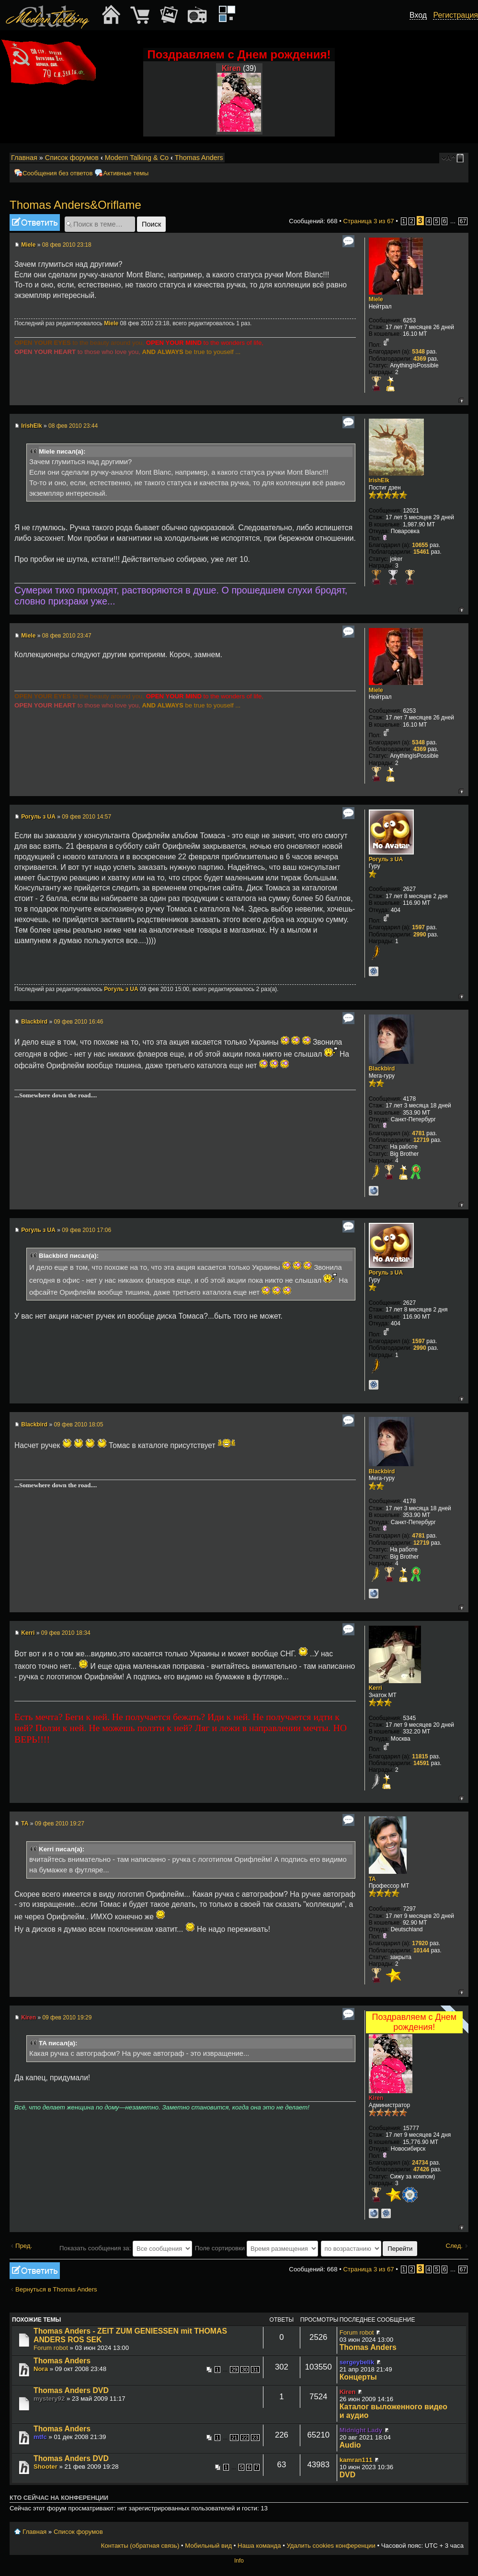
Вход (418, 15)
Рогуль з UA (38, 816)
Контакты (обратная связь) (140, 2545)
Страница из (368, 221)
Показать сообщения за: (125, 2248)
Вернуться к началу (461, 400)
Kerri (27, 1633)
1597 (418, 927)
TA (24, 1823)
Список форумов (72, 157)
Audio (350, 2445)
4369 (419, 358)
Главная (24, 157)
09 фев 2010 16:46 (78, 1021)
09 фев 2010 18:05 (78, 1424)
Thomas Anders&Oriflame (75, 204)
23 (255, 2437)
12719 (421, 1140)
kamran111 (356, 2459)
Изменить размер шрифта (448, 158)
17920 (420, 1943)
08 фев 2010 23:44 (73, 425)
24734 (420, 2162)
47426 (421, 2169)
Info (239, 2560)
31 (255, 2369)
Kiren (231, 68)
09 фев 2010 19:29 (66, 2017)
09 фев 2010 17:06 (86, 1230)
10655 (420, 545)
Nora (41, 2368)
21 (234, 2437)
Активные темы (125, 173)
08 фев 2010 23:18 (66, 244)
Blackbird (34, 1021)
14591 (421, 1763)
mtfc (40, 2436)
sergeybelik (357, 2362)
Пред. (23, 2245)
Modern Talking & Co (137, 157)
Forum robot (51, 2347)
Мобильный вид (461, 158)
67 (463, 221)
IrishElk (31, 425)
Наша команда (259, 2545)
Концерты (358, 2377)
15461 (421, 551)
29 (234, 2369)
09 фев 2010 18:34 (66, 1633)
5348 (418, 351)
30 (245, 2369)
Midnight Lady (361, 2430)
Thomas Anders (199, 157)
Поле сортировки (256, 2248)
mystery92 (49, 2398)
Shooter (45, 2466)
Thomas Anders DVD (71, 2390)
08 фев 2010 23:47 (66, 635)
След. (454, 2245)
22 (245, 2437)
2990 (419, 934)
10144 (421, 1950)
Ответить (35, 222)
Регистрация (455, 15)
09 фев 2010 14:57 (86, 816)
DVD (347, 2475)
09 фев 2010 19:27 (59, 1823)
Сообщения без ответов (57, 173)
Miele (28, 244)
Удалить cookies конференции (330, 2545)
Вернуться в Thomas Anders (56, 2289)
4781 (418, 1133)
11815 (420, 1756)
